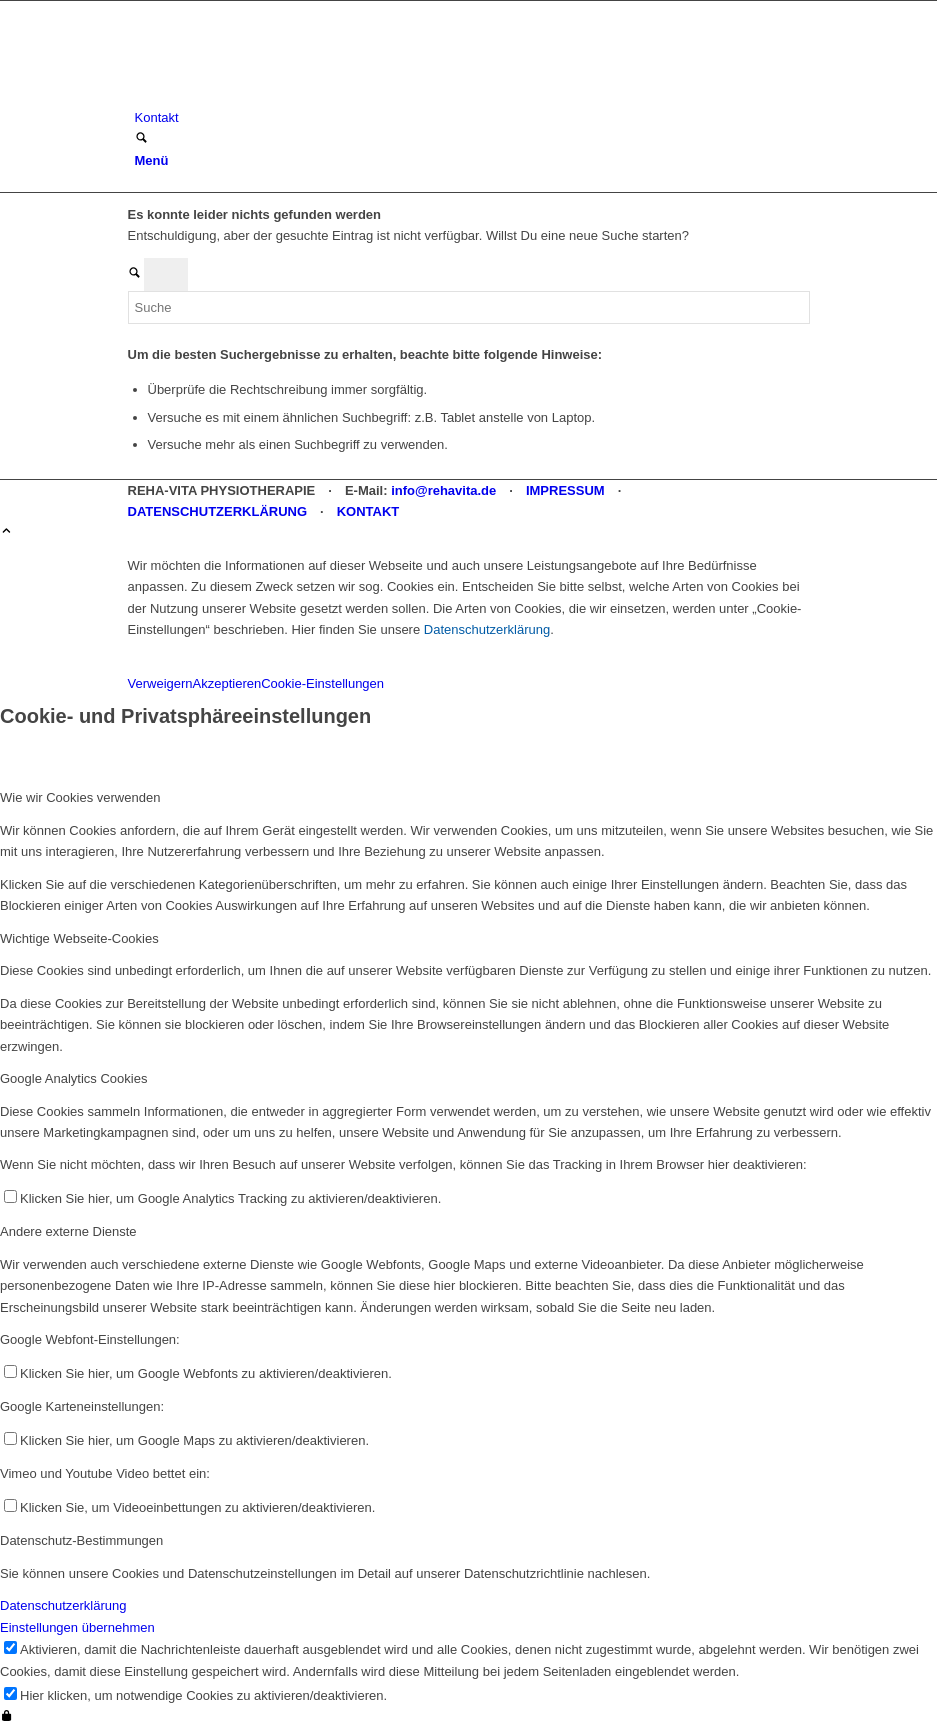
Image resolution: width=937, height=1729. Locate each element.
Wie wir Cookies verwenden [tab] (80, 797)
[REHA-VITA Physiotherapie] (278, 96)
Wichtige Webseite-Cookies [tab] (79, 938)
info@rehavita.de (443, 490)
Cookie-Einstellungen (322, 683)
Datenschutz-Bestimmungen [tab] (81, 1540)
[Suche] (141, 139)
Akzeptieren (227, 683)
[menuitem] (472, 117)
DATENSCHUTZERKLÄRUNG (218, 511)
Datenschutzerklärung (487, 629)
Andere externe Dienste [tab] (68, 1231)
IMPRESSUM (565, 490)
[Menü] (152, 160)
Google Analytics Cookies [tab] (73, 1078)
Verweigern (160, 683)
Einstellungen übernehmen (77, 1627)
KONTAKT (368, 511)
